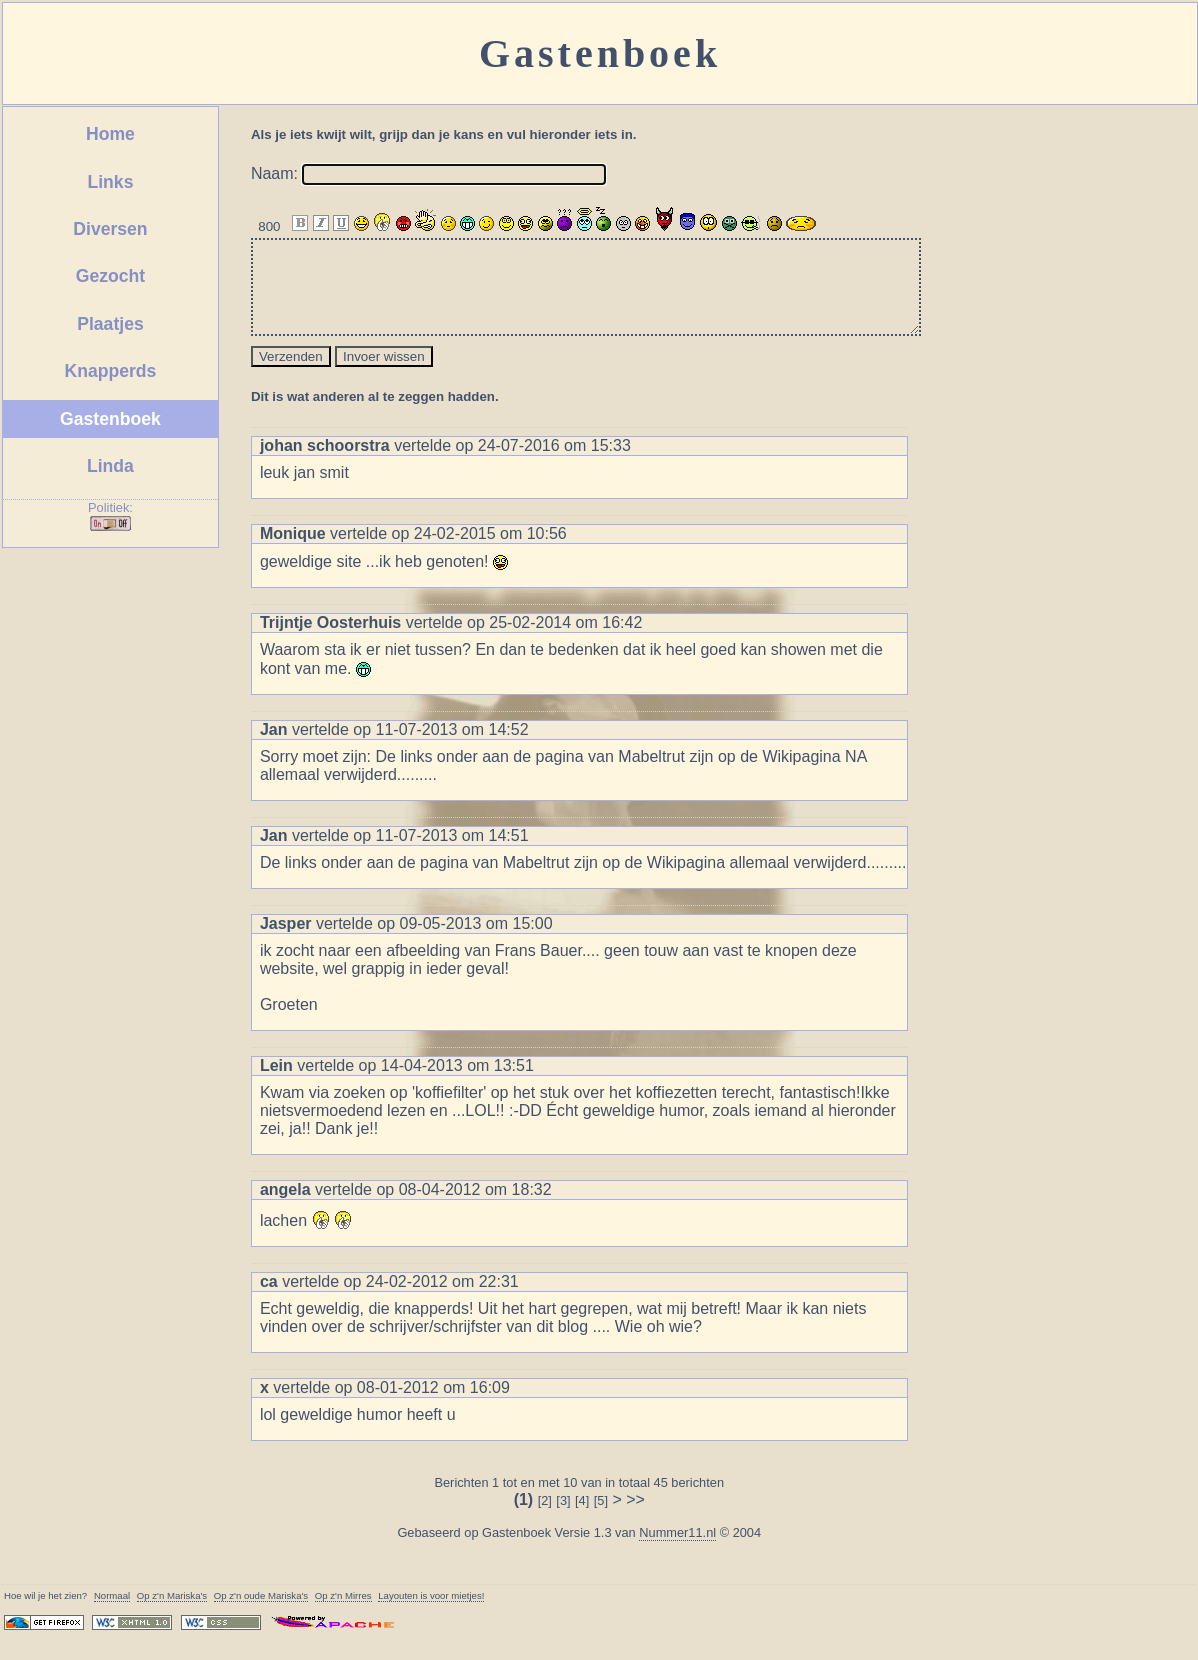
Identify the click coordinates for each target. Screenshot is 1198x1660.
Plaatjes (110, 324)
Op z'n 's (172, 1613)
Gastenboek (110, 419)
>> (635, 1517)
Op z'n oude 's (261, 1613)
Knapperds (111, 371)
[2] (545, 1518)
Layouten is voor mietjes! (431, 1613)
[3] (563, 1518)
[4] (582, 1518)
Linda (110, 466)
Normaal (112, 1613)
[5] (601, 1518)
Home (110, 134)
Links (110, 182)
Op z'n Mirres (343, 1613)
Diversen (110, 229)
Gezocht (110, 276)
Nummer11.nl (677, 1550)
